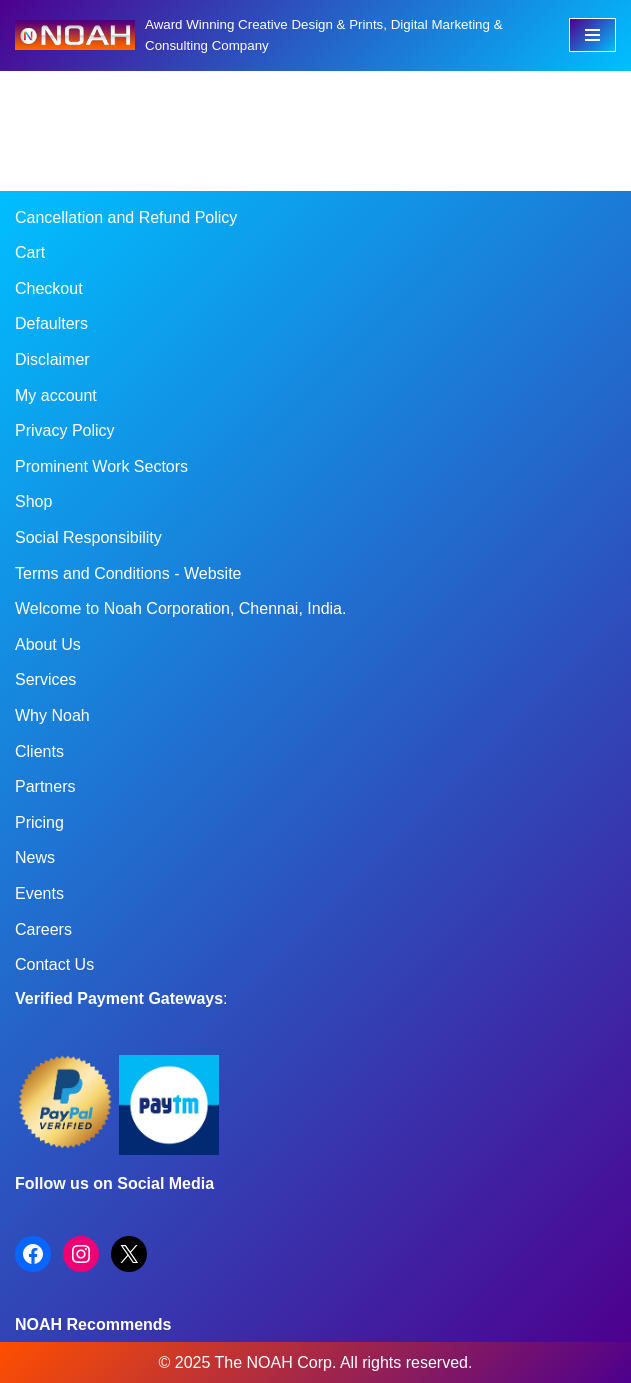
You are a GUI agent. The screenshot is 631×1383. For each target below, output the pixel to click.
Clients (39, 751)
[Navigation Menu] (592, 35)
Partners (45, 786)
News (35, 857)
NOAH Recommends (93, 1324)
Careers (43, 929)
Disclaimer (52, 359)
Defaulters (51, 323)
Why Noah (52, 715)
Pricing (39, 822)
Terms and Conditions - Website (128, 573)
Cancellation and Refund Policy (126, 217)
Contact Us (54, 964)
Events (39, 893)
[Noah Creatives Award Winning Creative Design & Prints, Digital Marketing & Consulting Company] (277, 35)
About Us (48, 644)
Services (45, 679)
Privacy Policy (65, 430)
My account (56, 395)
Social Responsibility (88, 537)
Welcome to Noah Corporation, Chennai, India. (180, 608)
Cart (30, 252)
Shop (33, 501)
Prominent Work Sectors (101, 466)
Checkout (49, 288)
